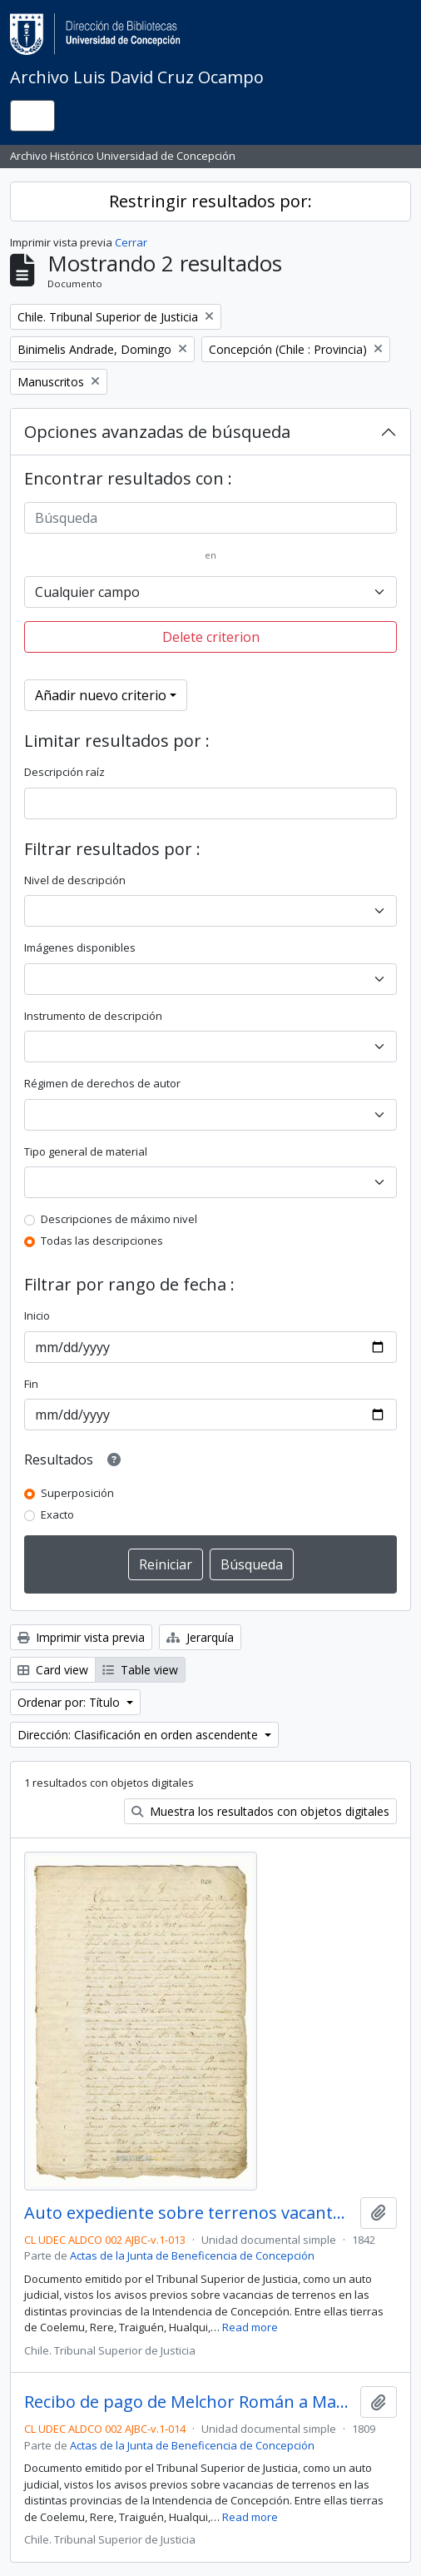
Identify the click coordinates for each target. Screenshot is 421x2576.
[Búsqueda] (210, 518)
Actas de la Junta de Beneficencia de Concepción (192, 2255)
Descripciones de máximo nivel (119, 1218)
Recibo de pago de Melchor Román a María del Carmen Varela (189, 2402)
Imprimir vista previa (81, 1637)
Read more (250, 2327)
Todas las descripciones (102, 1240)
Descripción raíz (64, 771)
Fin (31, 1383)
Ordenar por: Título (70, 1702)
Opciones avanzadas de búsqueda (157, 431)
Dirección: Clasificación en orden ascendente (139, 1735)
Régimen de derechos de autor (102, 1083)
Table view (140, 1670)
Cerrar (131, 242)
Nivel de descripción (75, 880)
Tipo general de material (85, 1151)
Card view (52, 1670)
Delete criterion (211, 637)
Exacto (57, 1514)
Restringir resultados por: (210, 201)
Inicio (37, 1315)
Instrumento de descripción (93, 1015)
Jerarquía (200, 1637)
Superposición (77, 1492)
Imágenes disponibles (80, 947)
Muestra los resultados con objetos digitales (260, 1811)
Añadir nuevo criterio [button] (100, 695)
